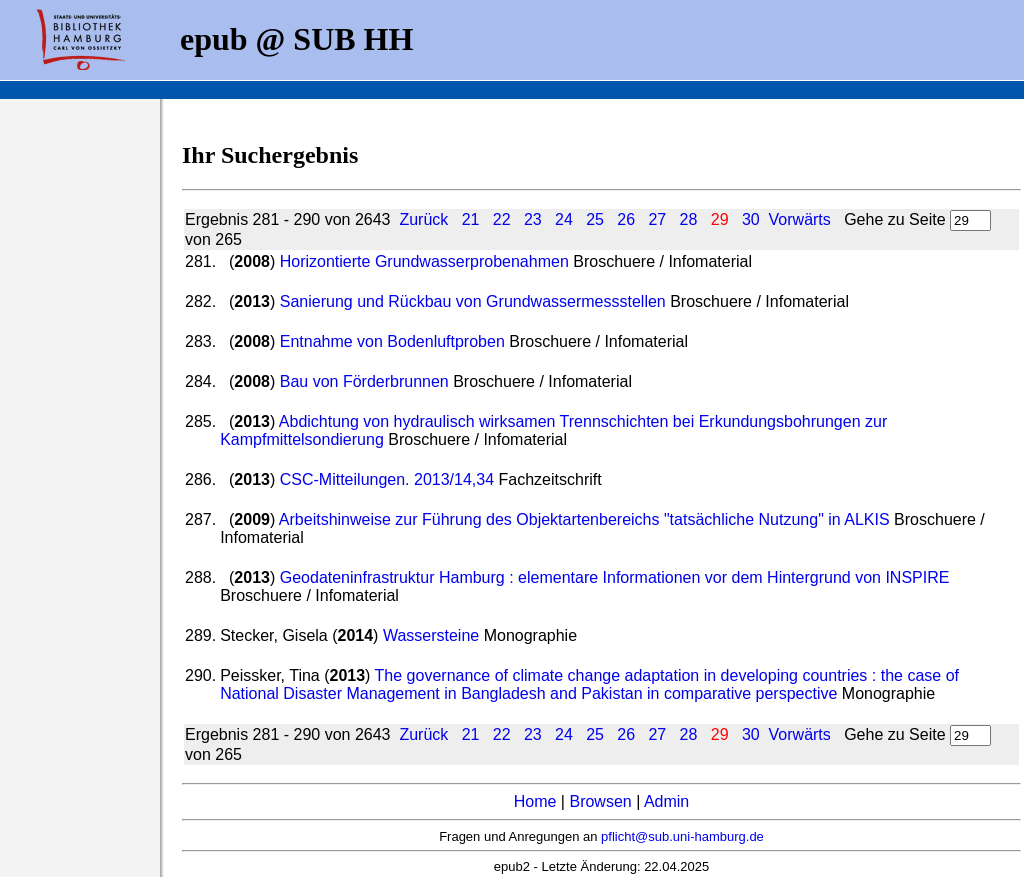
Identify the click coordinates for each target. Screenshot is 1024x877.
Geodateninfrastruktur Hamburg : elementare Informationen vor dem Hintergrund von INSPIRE (615, 577)
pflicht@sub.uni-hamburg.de (682, 836)
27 (657, 219)
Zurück (423, 219)
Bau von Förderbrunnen (364, 381)
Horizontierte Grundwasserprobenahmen (424, 261)
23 (533, 219)
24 (564, 219)
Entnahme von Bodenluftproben (392, 341)
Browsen (600, 801)
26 (626, 219)
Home (535, 801)
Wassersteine (431, 635)
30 (751, 219)
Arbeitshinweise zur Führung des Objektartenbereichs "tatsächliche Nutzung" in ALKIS (584, 519)
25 (595, 219)
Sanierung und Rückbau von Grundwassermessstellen (473, 301)
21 (471, 219)
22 (502, 219)
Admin (666, 801)
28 (689, 219)
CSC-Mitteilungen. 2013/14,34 (387, 479)
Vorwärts (800, 219)
